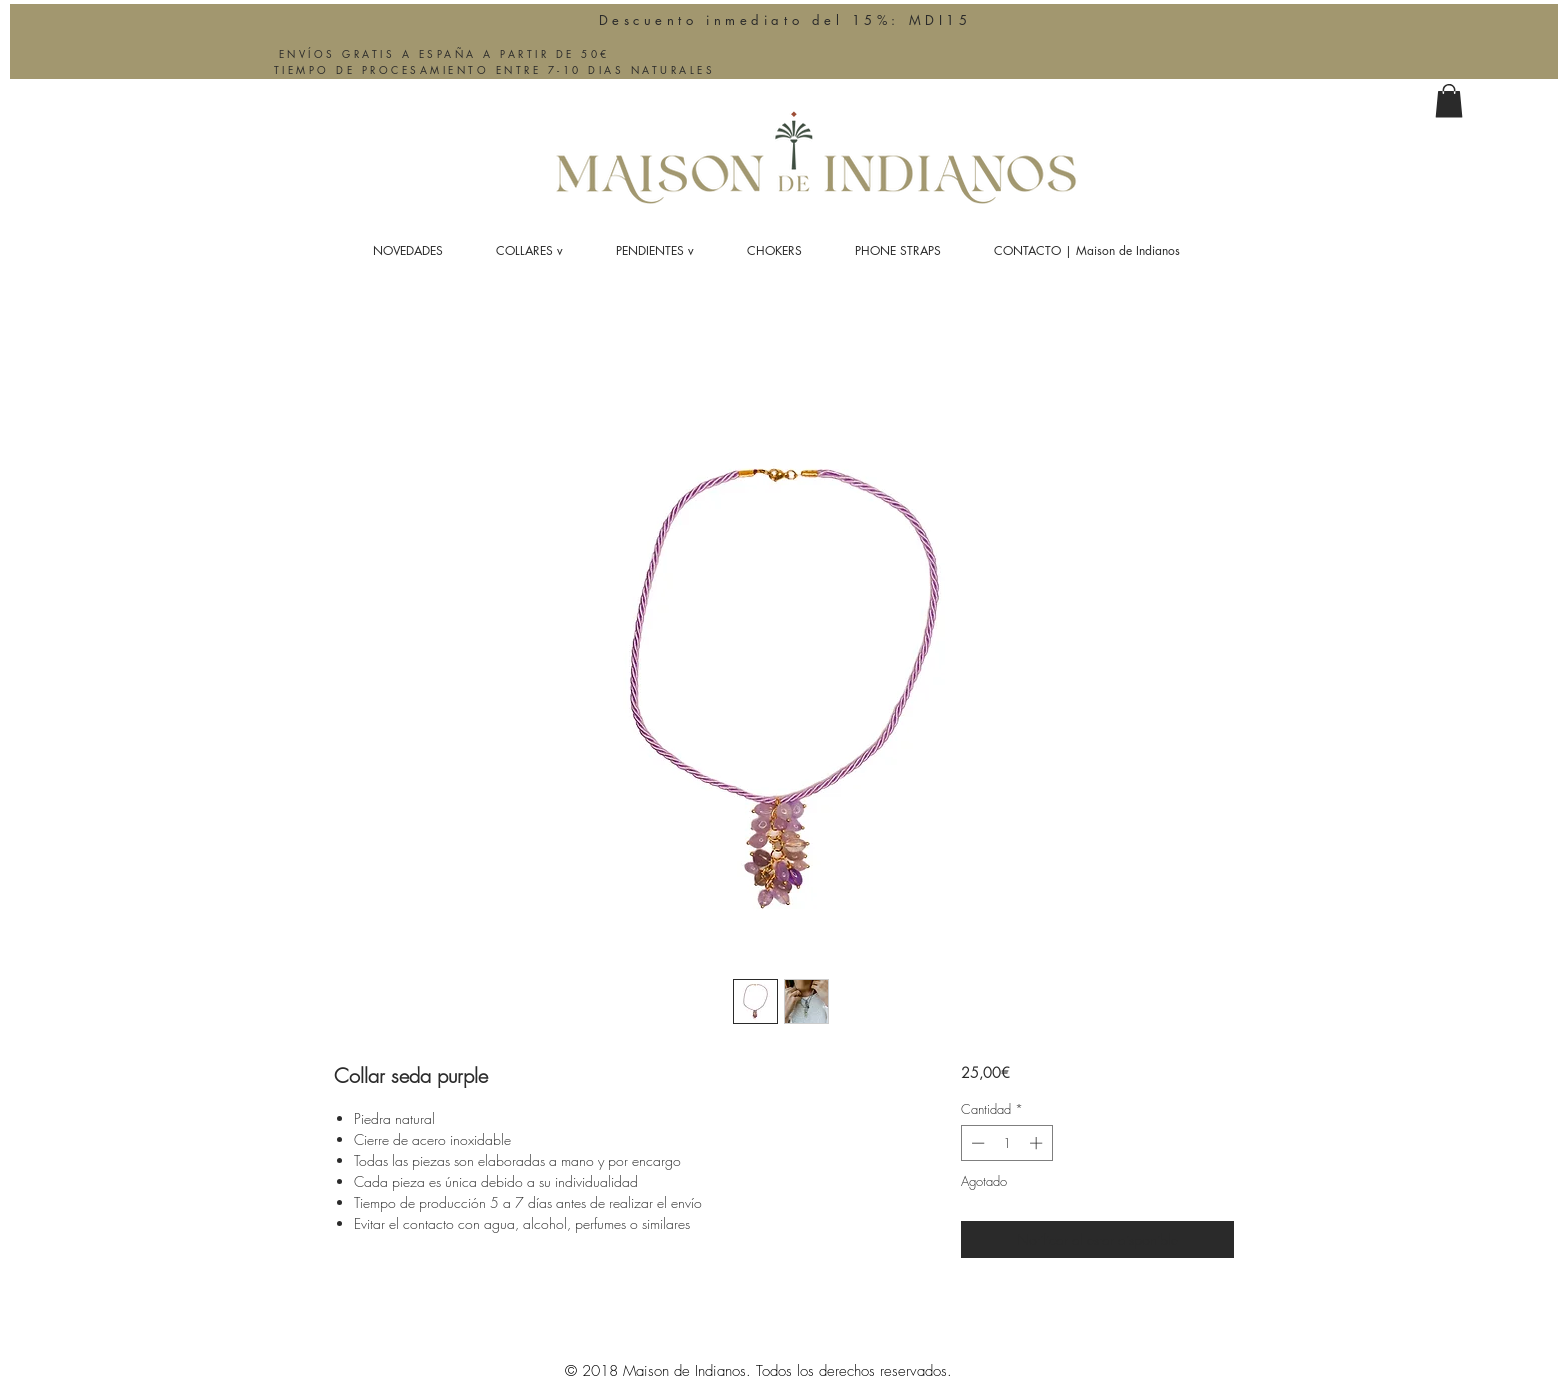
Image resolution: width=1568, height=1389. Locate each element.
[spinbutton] (1006, 1143)
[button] (1449, 100)
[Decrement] (976, 1143)
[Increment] (1038, 1143)
